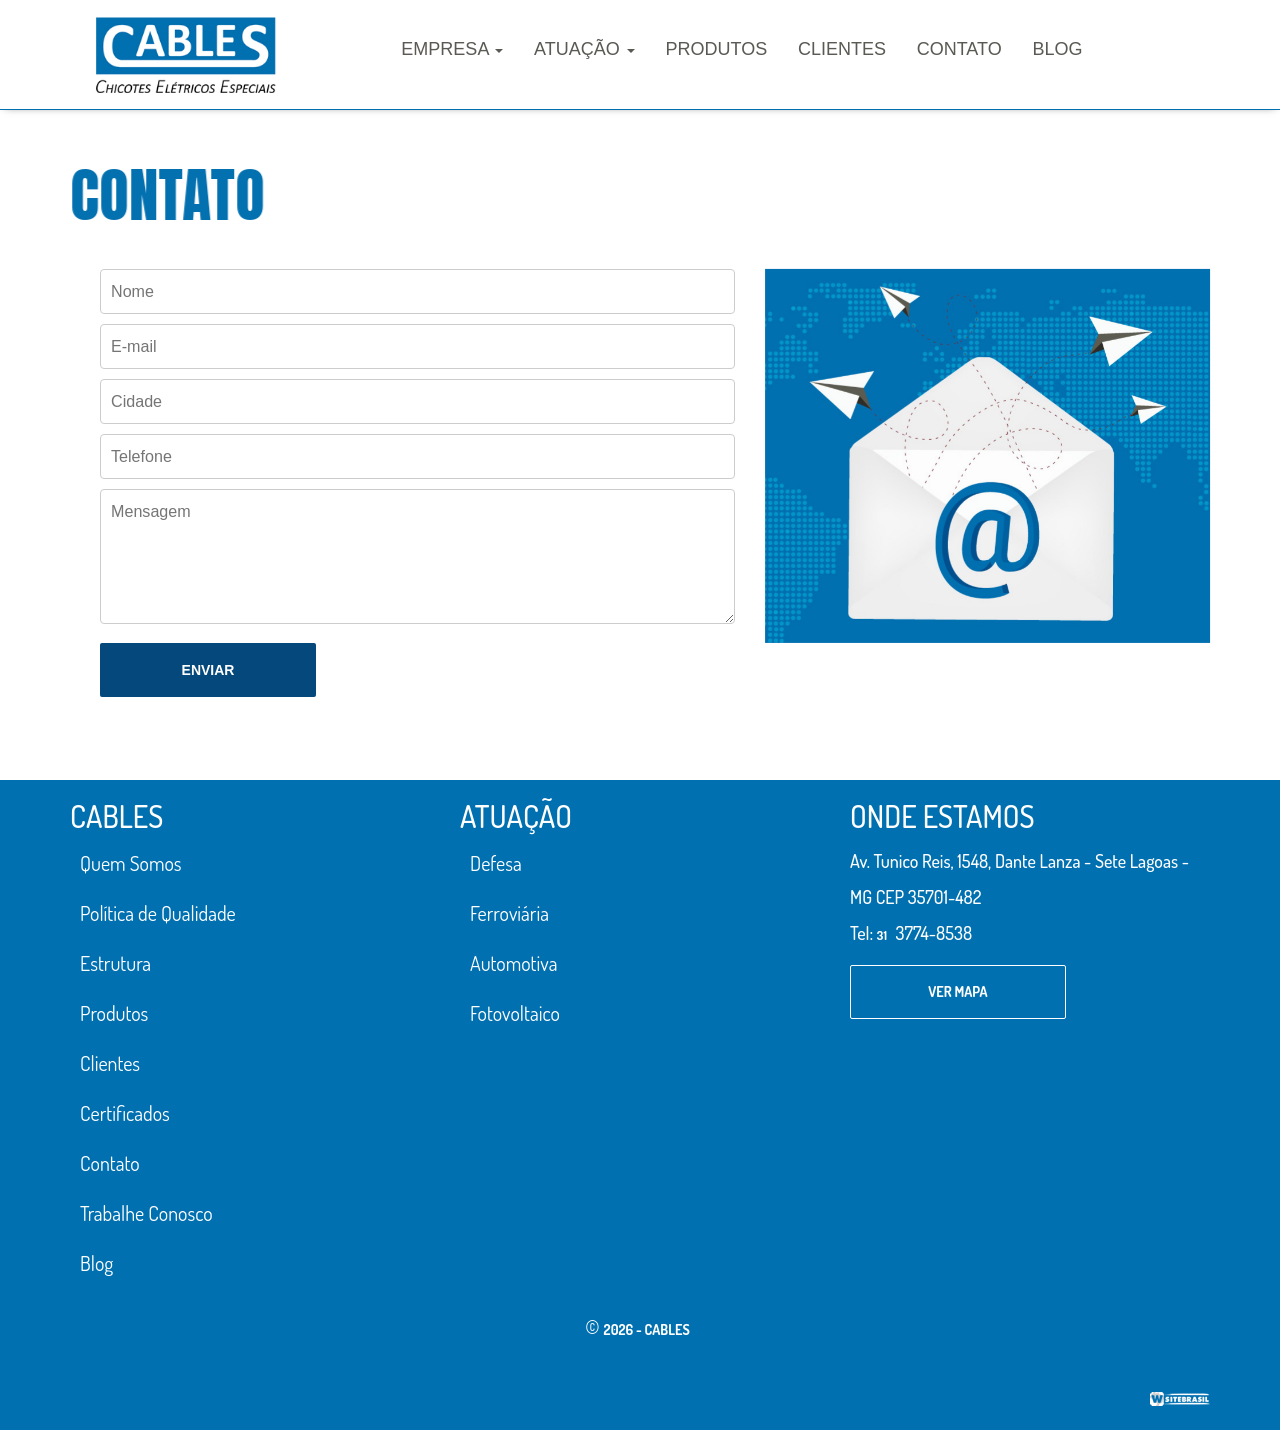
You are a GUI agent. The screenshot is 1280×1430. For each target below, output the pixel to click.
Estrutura (115, 963)
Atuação (584, 49)
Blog (1057, 49)
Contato (959, 49)
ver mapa (957, 991)
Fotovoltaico (515, 1013)
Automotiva (513, 963)
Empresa (452, 49)
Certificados (125, 1113)
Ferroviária (509, 913)
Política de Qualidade (158, 913)
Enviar (208, 670)
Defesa (496, 863)
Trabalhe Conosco (146, 1213)
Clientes (842, 49)
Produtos (717, 49)
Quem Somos (131, 863)
